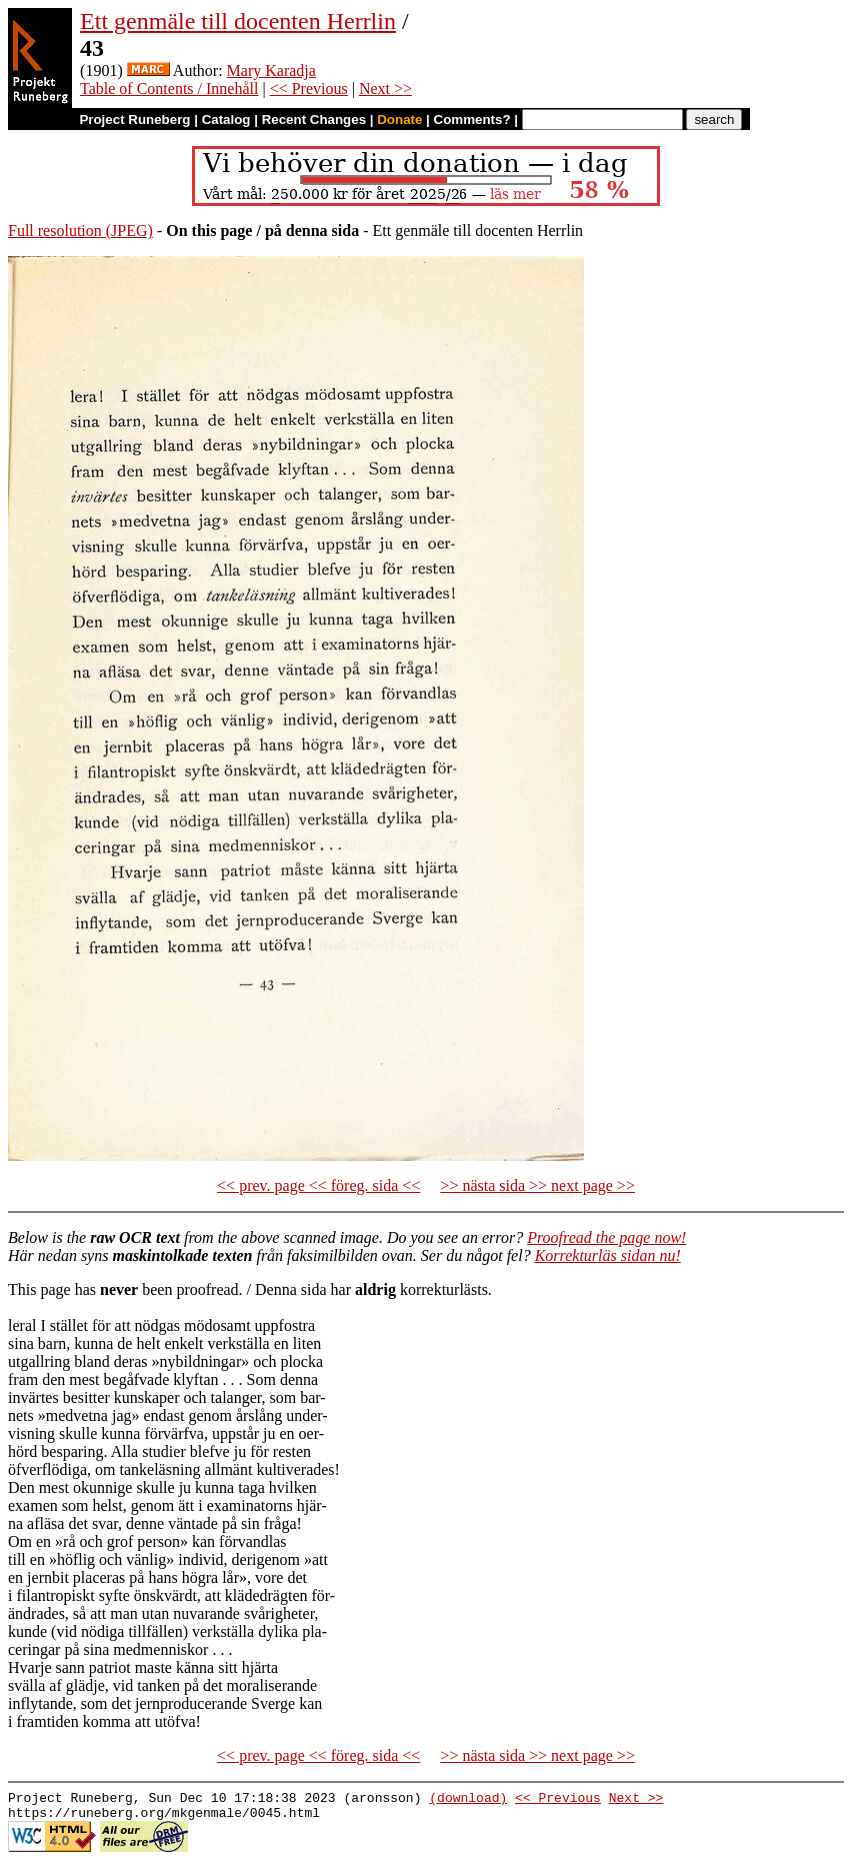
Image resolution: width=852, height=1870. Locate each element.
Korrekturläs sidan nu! (608, 1255)
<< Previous (309, 88)
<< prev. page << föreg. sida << (318, 1185)
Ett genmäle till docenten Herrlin (238, 21)
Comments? (472, 119)
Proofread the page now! (606, 1237)
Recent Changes (314, 119)
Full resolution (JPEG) (80, 230)
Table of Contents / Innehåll (169, 88)
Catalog (226, 119)
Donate (399, 119)
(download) (468, 1800)
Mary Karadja (271, 70)
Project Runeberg (134, 119)
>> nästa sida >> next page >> (537, 1185)
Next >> (385, 88)
